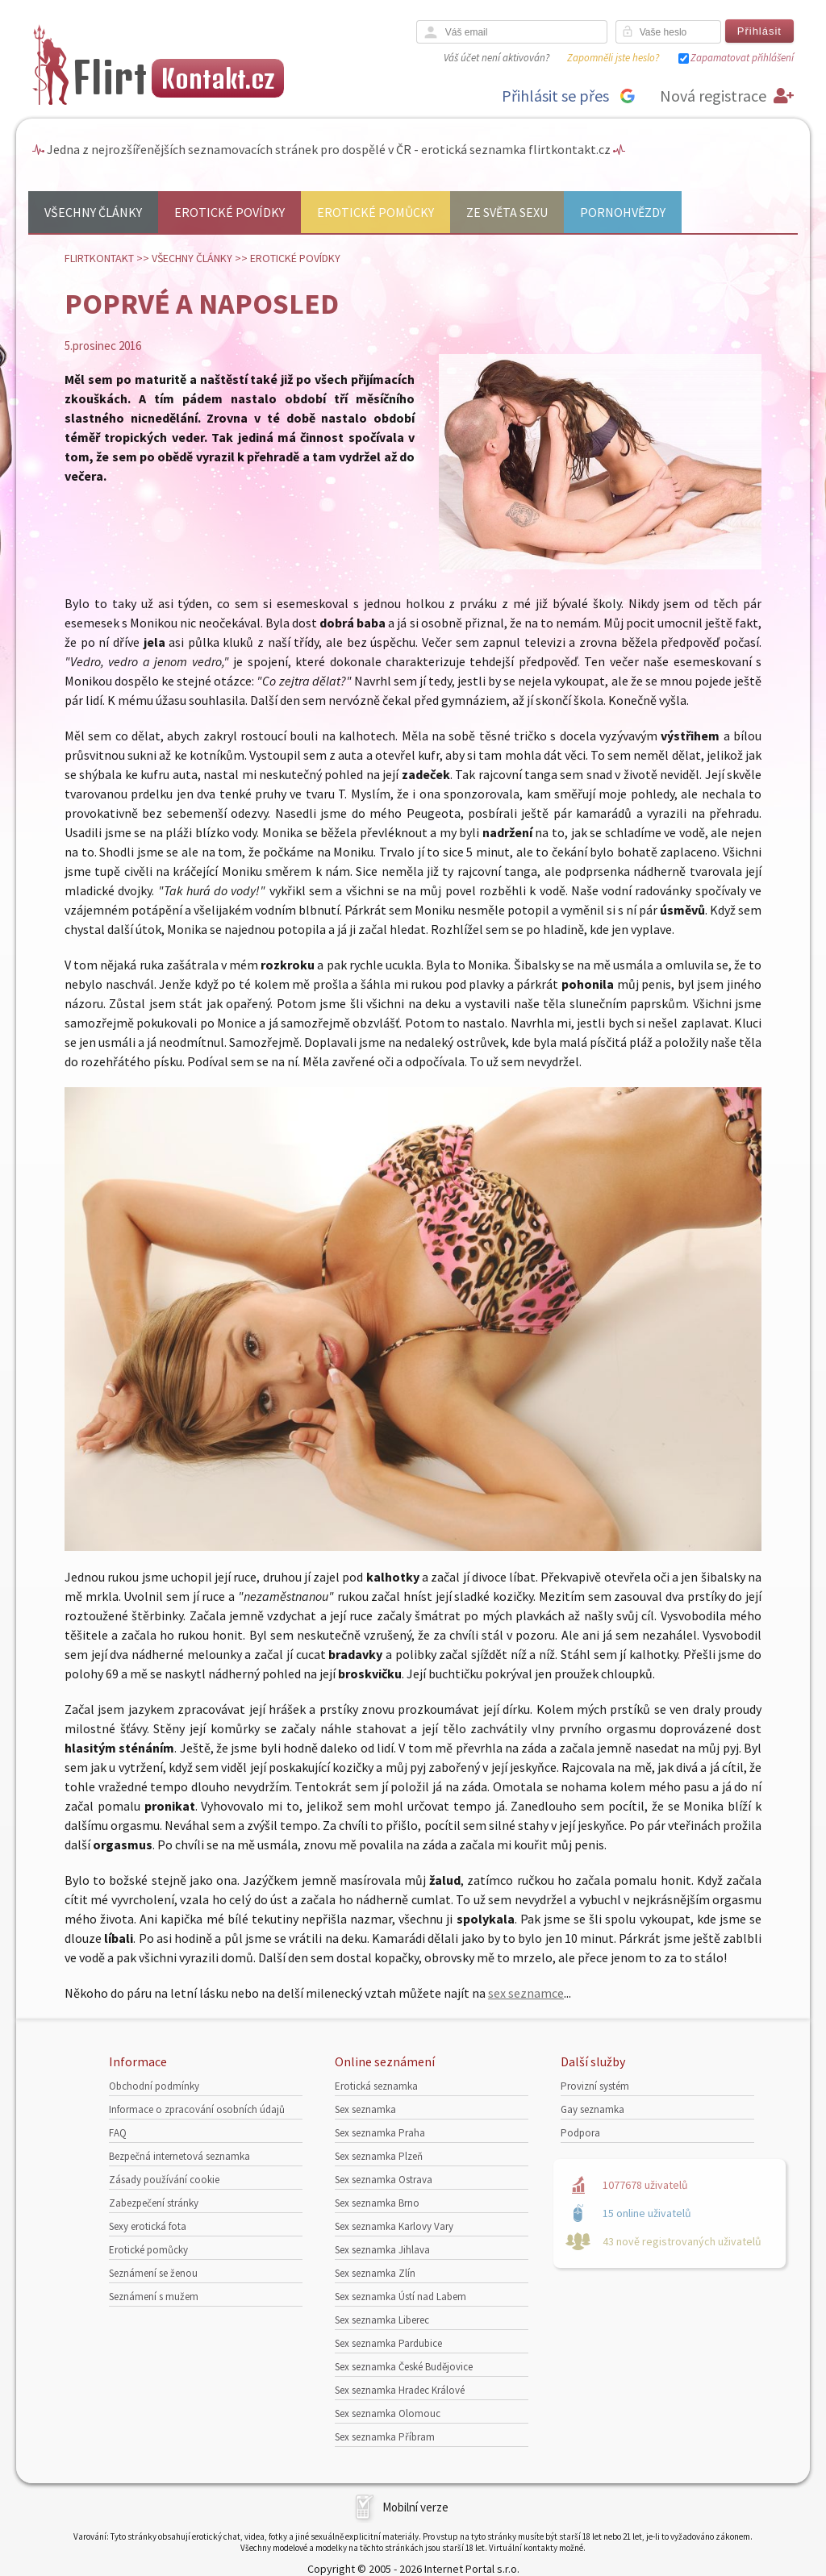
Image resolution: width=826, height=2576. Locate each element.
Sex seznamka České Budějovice (404, 2367)
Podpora (580, 2133)
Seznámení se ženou (153, 2273)
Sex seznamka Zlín (375, 2273)
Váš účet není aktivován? (496, 58)
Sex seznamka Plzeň (379, 2156)
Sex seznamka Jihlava (382, 2250)
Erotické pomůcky (375, 212)
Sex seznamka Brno (377, 2203)
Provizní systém (595, 2086)
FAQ (118, 2133)
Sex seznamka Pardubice (388, 2343)
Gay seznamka (592, 2109)
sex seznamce (526, 1993)
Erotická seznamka (376, 2086)
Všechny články (93, 212)
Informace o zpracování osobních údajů (197, 2109)
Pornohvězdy (622, 212)
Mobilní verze (415, 2507)
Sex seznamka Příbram (385, 2437)
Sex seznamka (365, 2109)
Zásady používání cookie (164, 2179)
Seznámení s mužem (153, 2296)
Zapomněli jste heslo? (613, 58)
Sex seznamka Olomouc (387, 2413)
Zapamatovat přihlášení (742, 58)
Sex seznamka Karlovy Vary (394, 2226)
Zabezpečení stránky (153, 2203)
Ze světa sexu (507, 212)
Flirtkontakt (99, 258)
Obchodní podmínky (154, 2086)
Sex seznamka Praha (380, 2133)
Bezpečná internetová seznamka (179, 2156)
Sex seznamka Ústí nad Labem (400, 2296)
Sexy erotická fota (147, 2226)
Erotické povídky (229, 212)
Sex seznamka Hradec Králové (400, 2390)
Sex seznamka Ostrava (383, 2179)
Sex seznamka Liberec (382, 2320)
